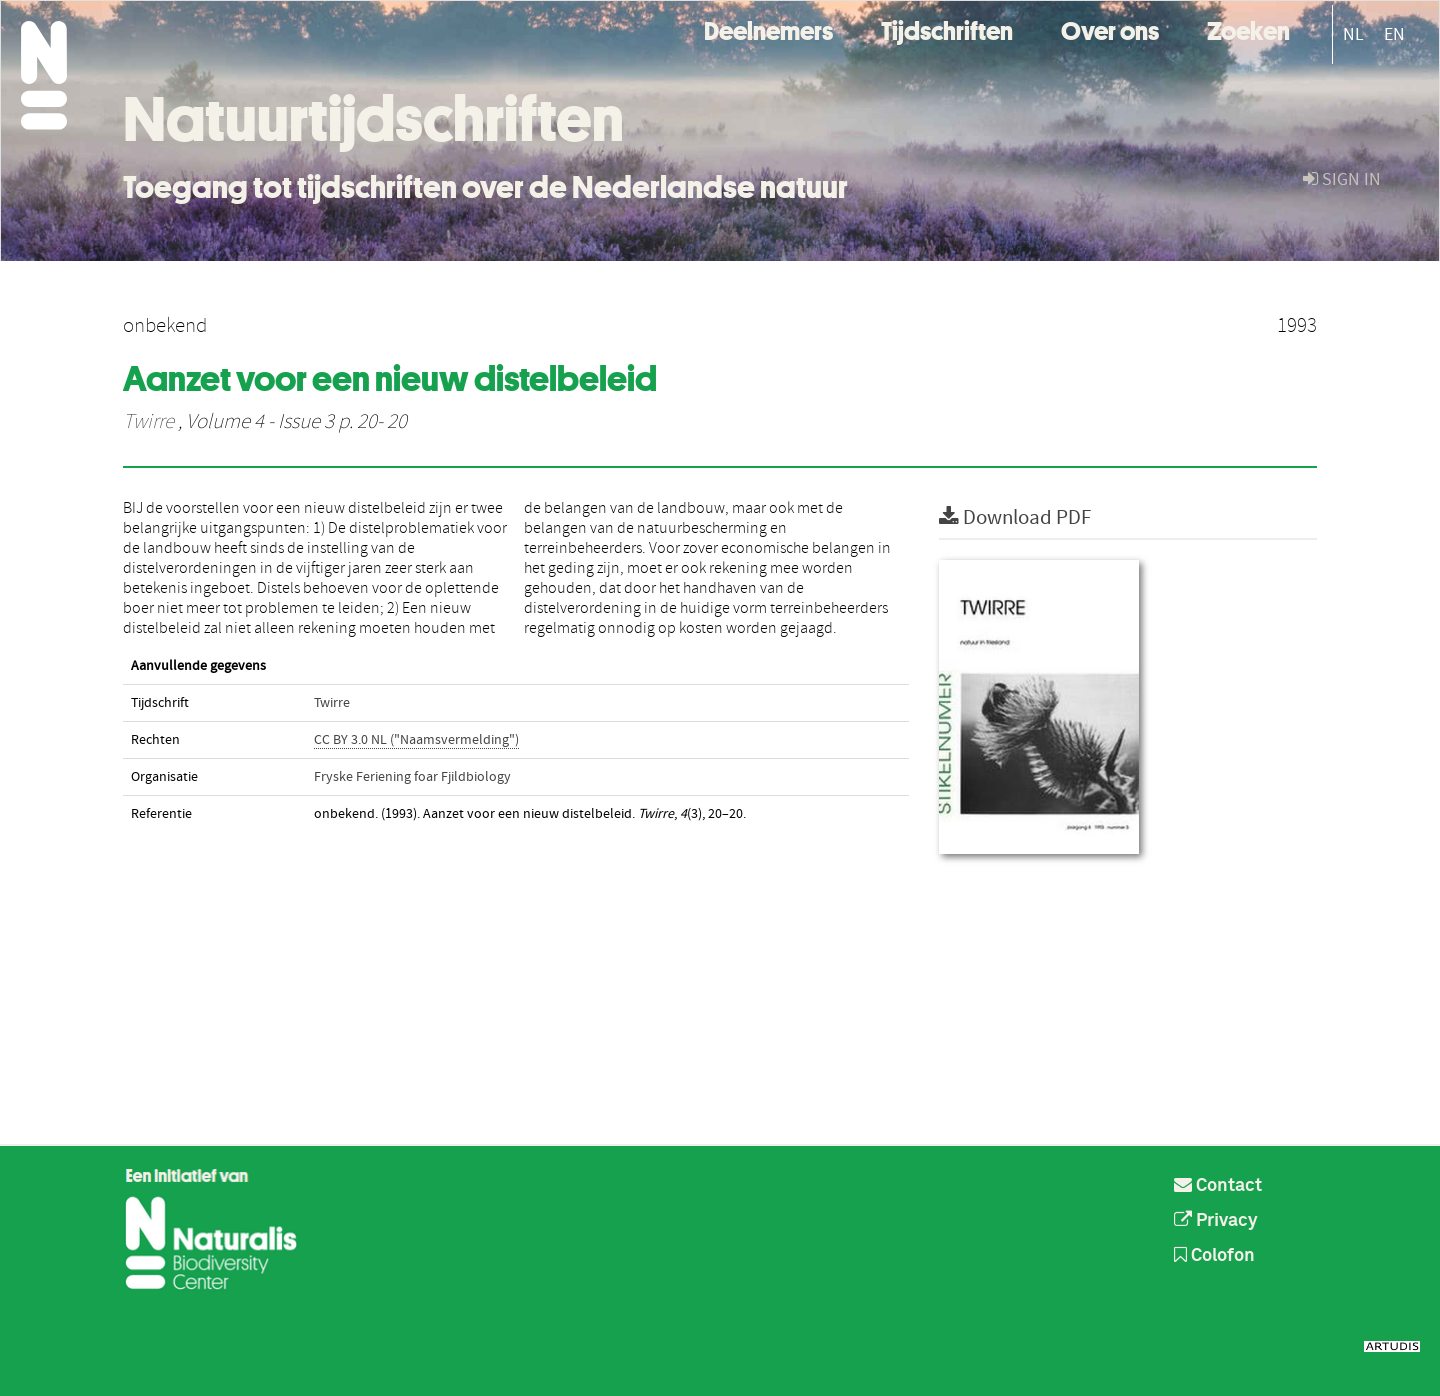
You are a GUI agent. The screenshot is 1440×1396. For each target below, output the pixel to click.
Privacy (1216, 1221)
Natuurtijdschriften (373, 119)
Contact (1218, 1186)
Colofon (1214, 1256)
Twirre (148, 422)
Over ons (1110, 28)
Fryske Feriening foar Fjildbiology (412, 777)
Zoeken (1248, 28)
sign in (1342, 179)
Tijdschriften (947, 28)
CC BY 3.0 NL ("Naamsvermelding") (416, 740)
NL (1353, 34)
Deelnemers (768, 28)
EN (1394, 34)
